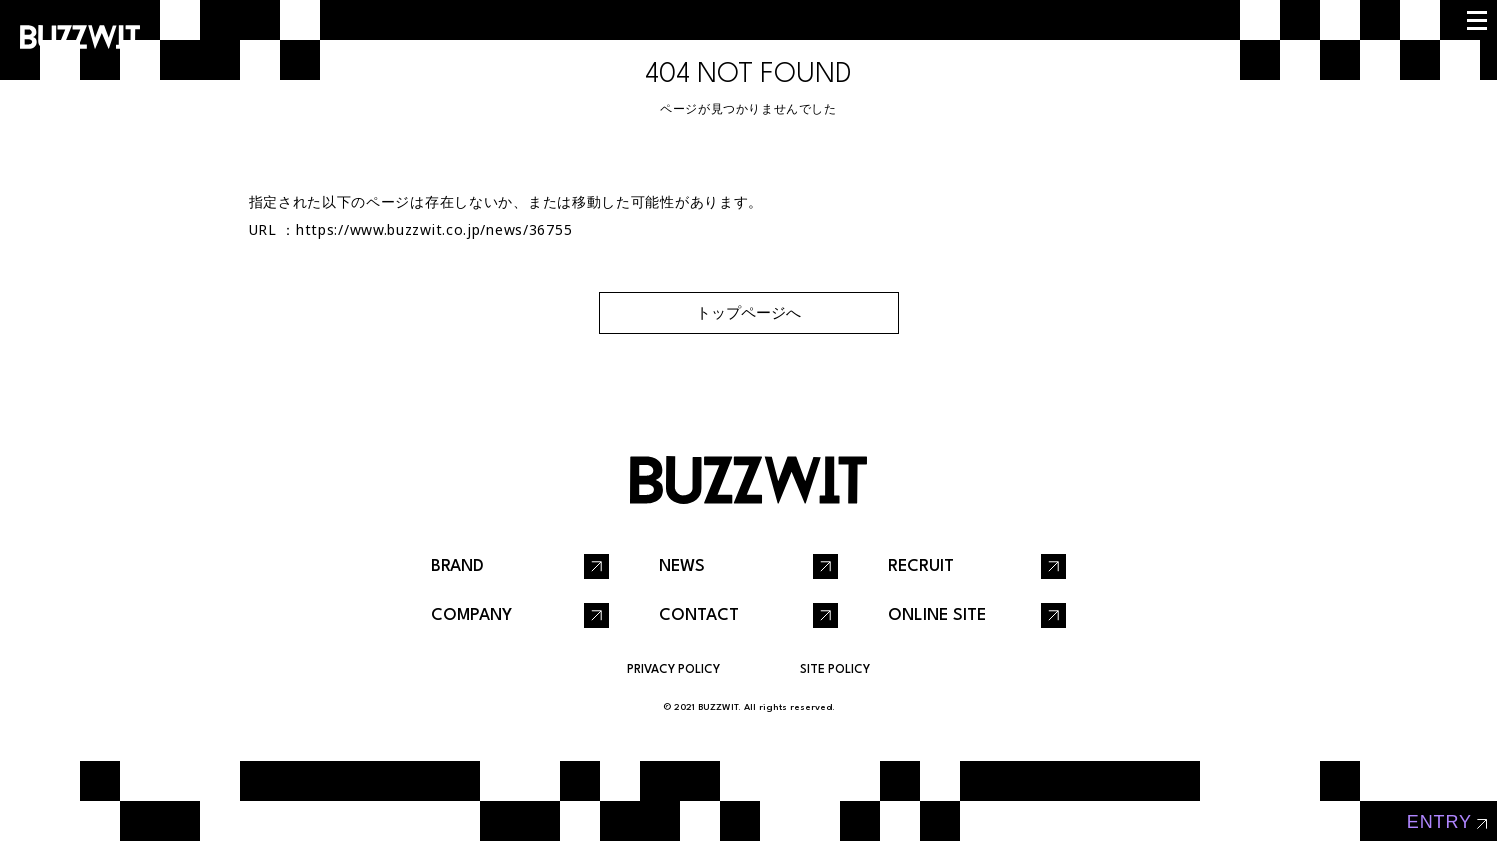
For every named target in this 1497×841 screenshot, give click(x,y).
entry (1439, 822)
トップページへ (748, 312)
